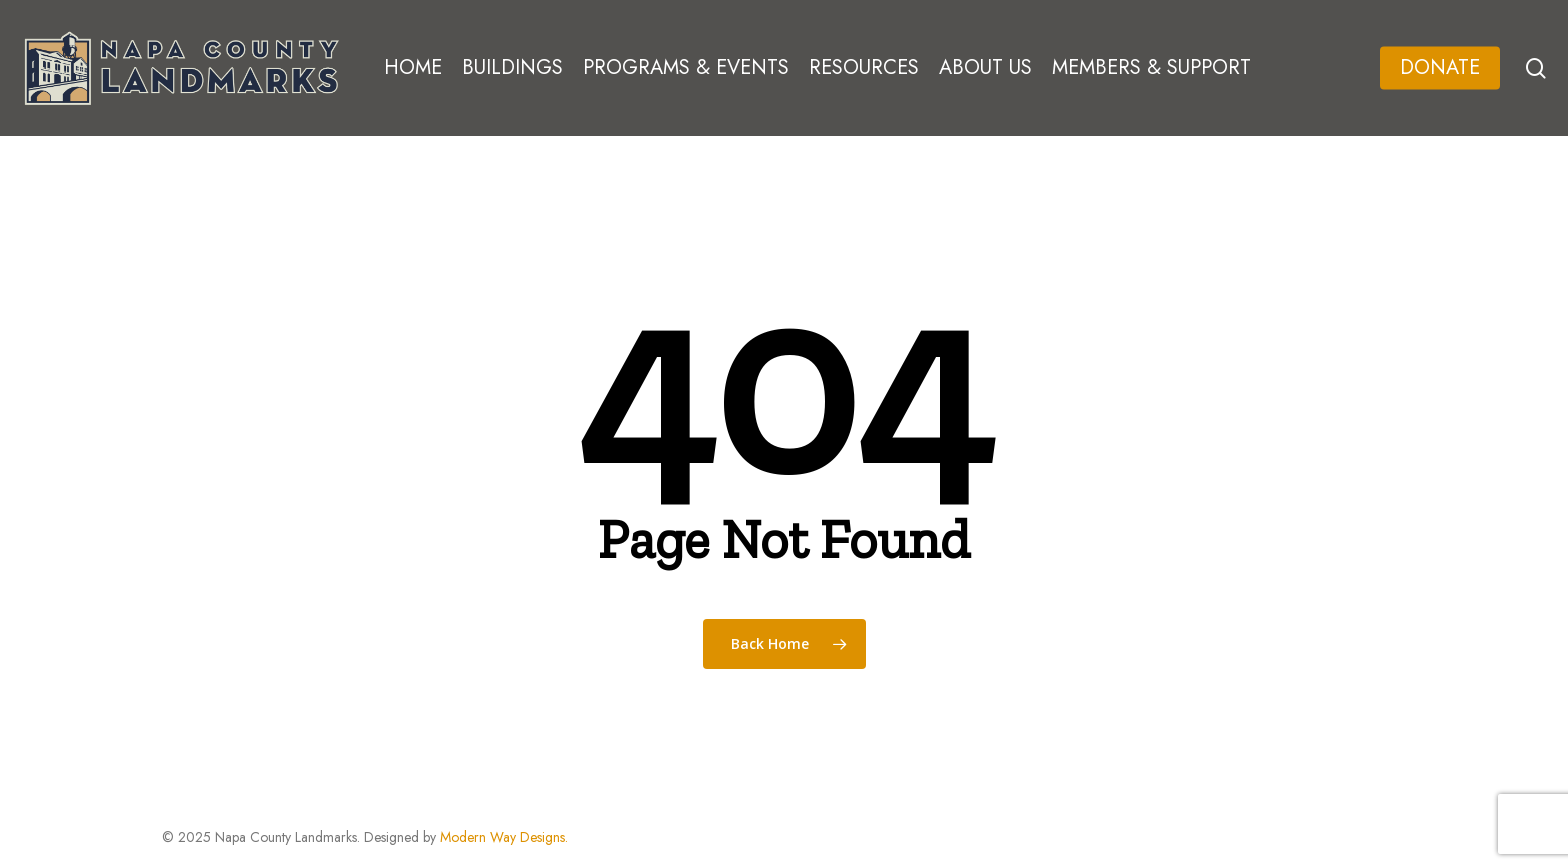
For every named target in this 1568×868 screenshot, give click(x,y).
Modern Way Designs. (504, 837)
